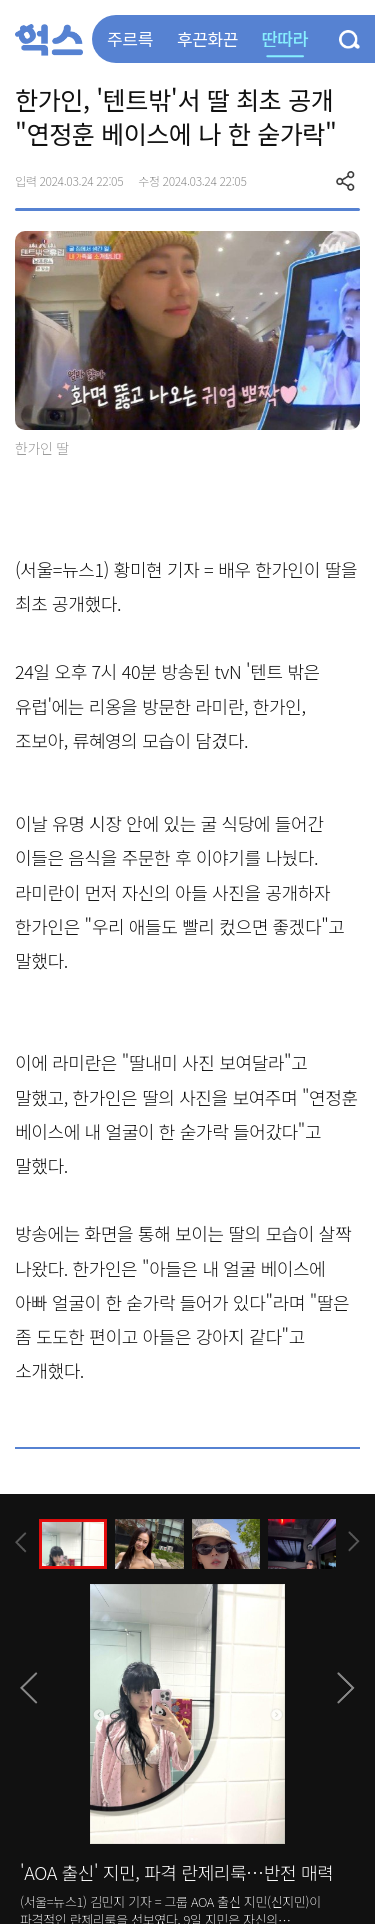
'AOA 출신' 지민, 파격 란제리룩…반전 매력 (176, 1872)
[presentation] (21, 1542)
